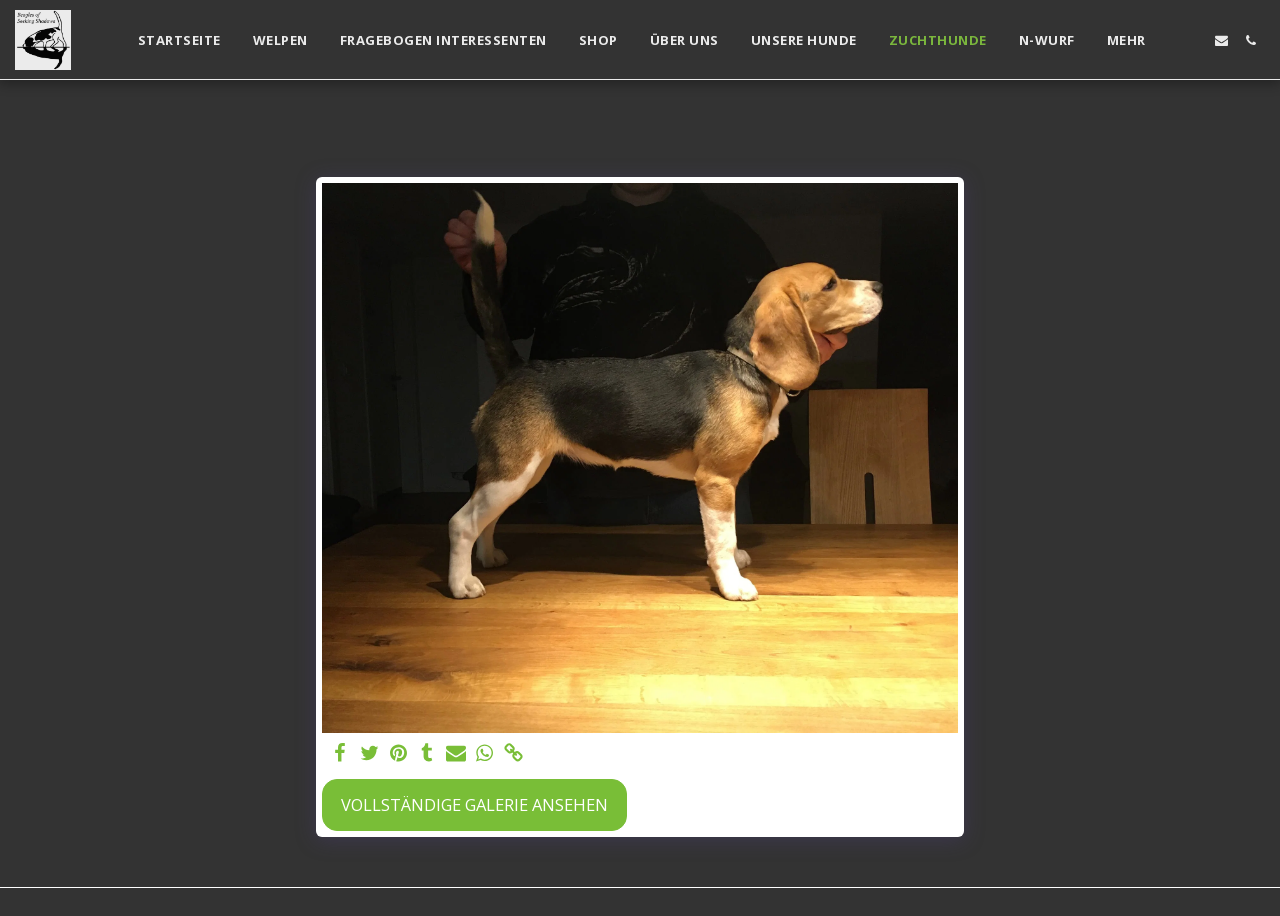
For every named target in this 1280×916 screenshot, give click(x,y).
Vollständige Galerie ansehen (474, 804)
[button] (1192, 40)
